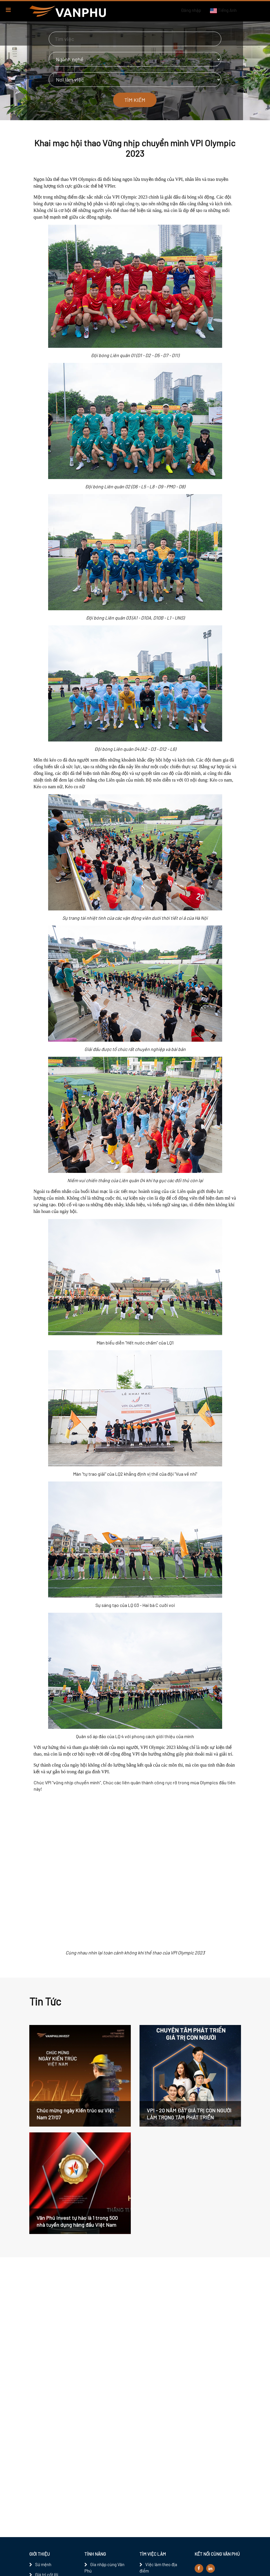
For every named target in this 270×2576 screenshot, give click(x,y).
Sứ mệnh (43, 2564)
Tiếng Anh (223, 10)
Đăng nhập (191, 10)
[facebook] (199, 2568)
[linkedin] (210, 2568)
